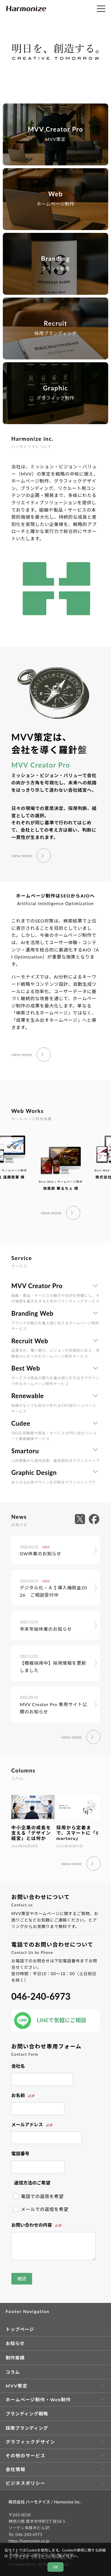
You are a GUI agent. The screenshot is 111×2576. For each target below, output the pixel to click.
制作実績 (15, 2357)
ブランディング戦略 (27, 2413)
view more (21, 855)
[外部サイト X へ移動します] (81, 1519)
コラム (13, 2372)
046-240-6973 (40, 1996)
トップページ (20, 2329)
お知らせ (15, 2343)
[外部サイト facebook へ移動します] (94, 1519)
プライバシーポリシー (30, 2555)
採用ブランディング (27, 2428)
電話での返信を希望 (38, 2196)
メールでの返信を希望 (41, 2209)
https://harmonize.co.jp (28, 2541)
